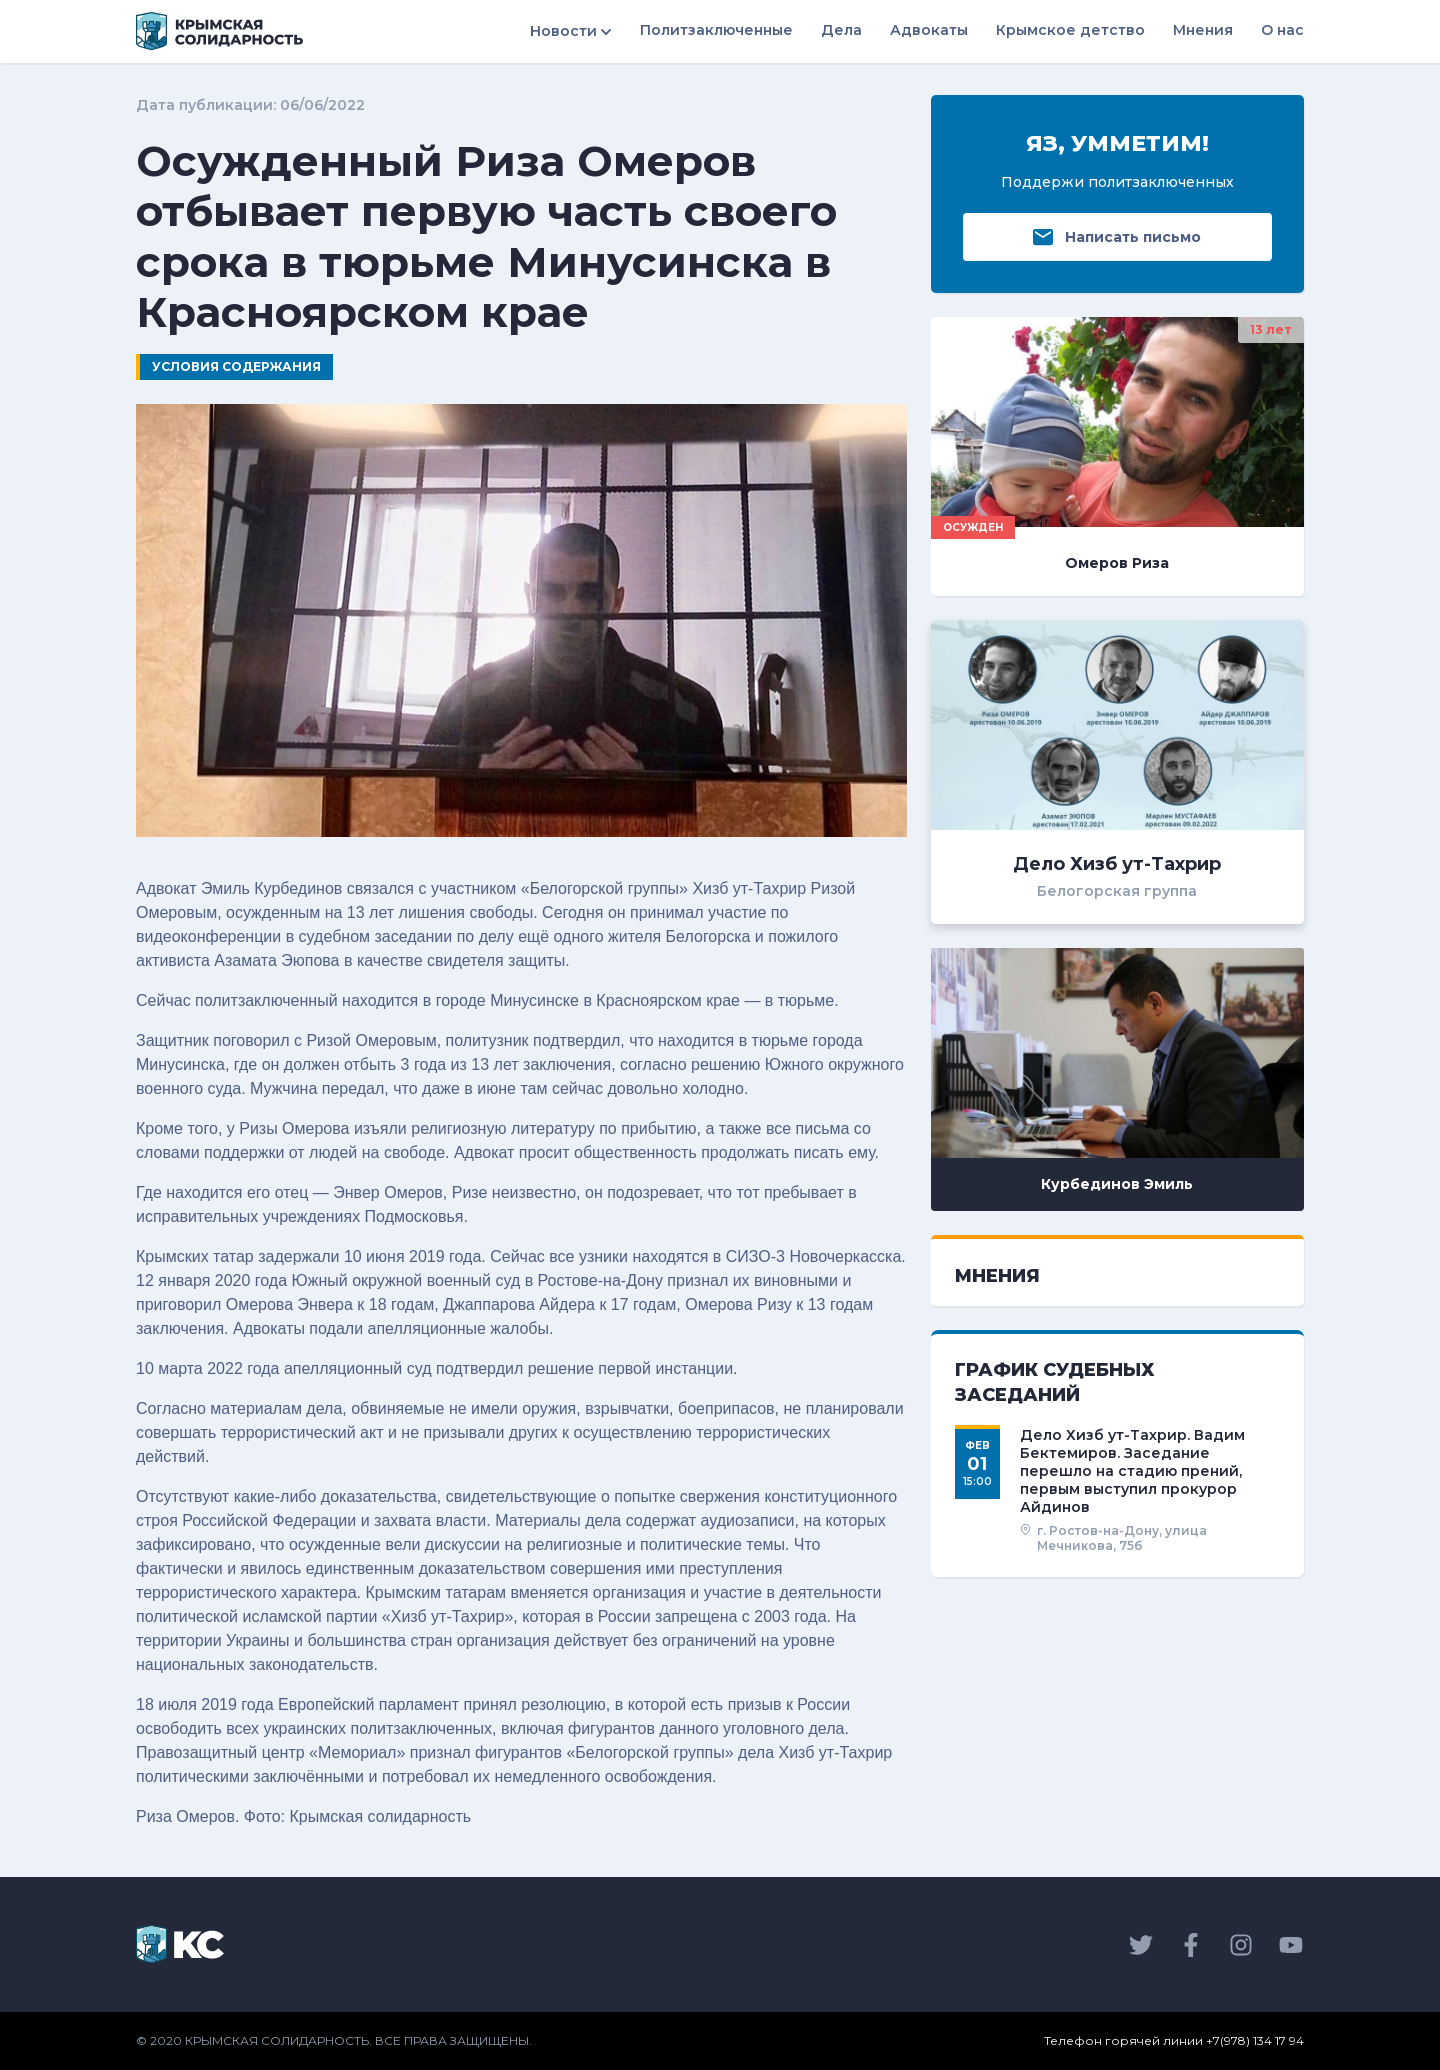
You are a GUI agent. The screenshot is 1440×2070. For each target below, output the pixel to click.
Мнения (1203, 30)
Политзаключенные (716, 30)
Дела (841, 30)
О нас (1282, 30)
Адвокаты (929, 30)
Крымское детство (1070, 30)
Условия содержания (236, 366)
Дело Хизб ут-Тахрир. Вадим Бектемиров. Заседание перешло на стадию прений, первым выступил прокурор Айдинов (1132, 1471)
